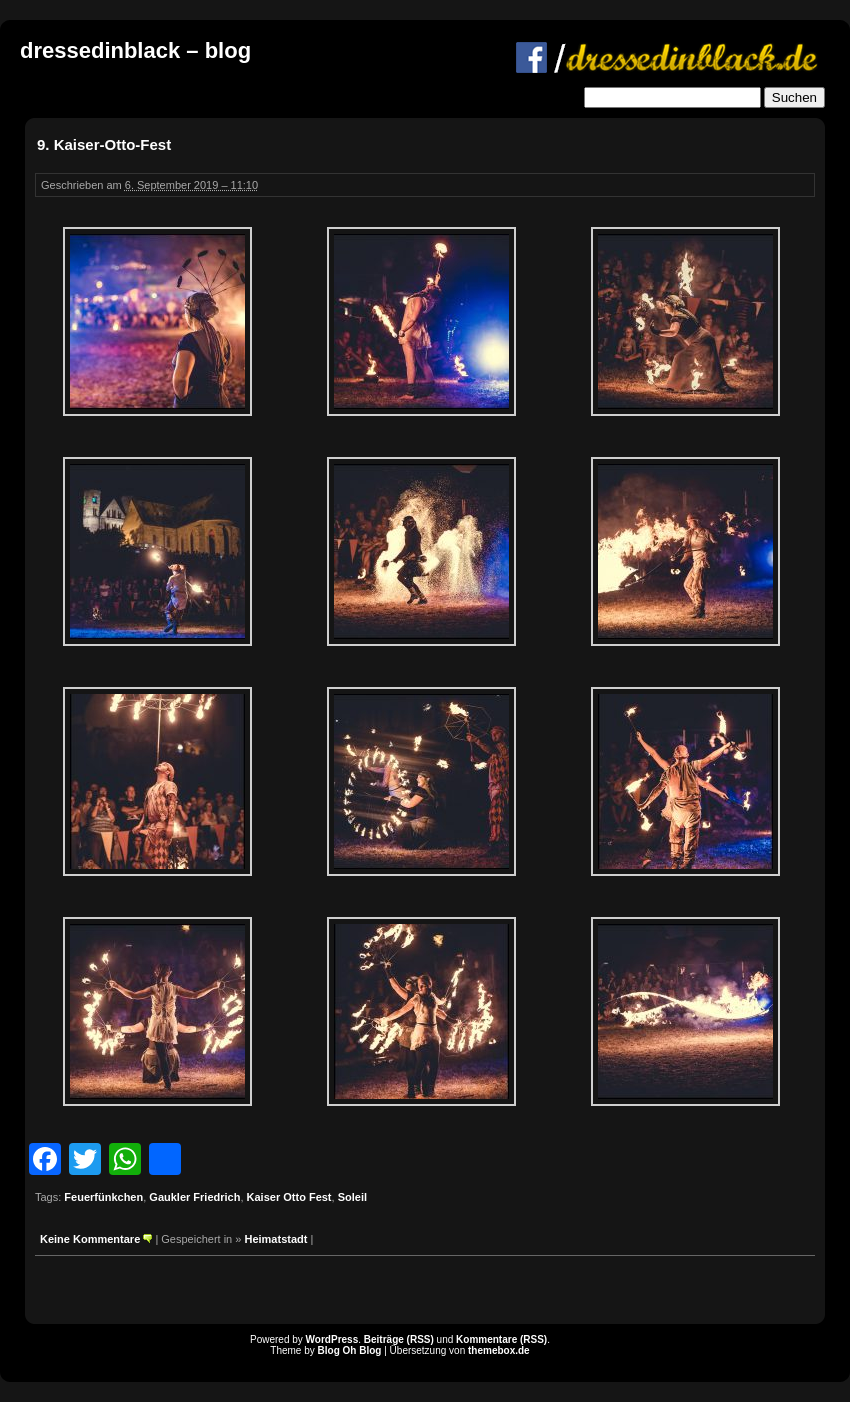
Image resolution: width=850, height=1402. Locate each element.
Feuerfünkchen (103, 1197)
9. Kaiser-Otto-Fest (104, 144)
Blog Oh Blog (350, 1350)
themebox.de (499, 1350)
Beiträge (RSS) (399, 1339)
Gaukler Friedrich (194, 1197)
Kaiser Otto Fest (289, 1197)
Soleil (352, 1197)
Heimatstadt (275, 1239)
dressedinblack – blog (135, 50)
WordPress (332, 1339)
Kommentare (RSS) (501, 1339)
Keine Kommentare (90, 1239)
